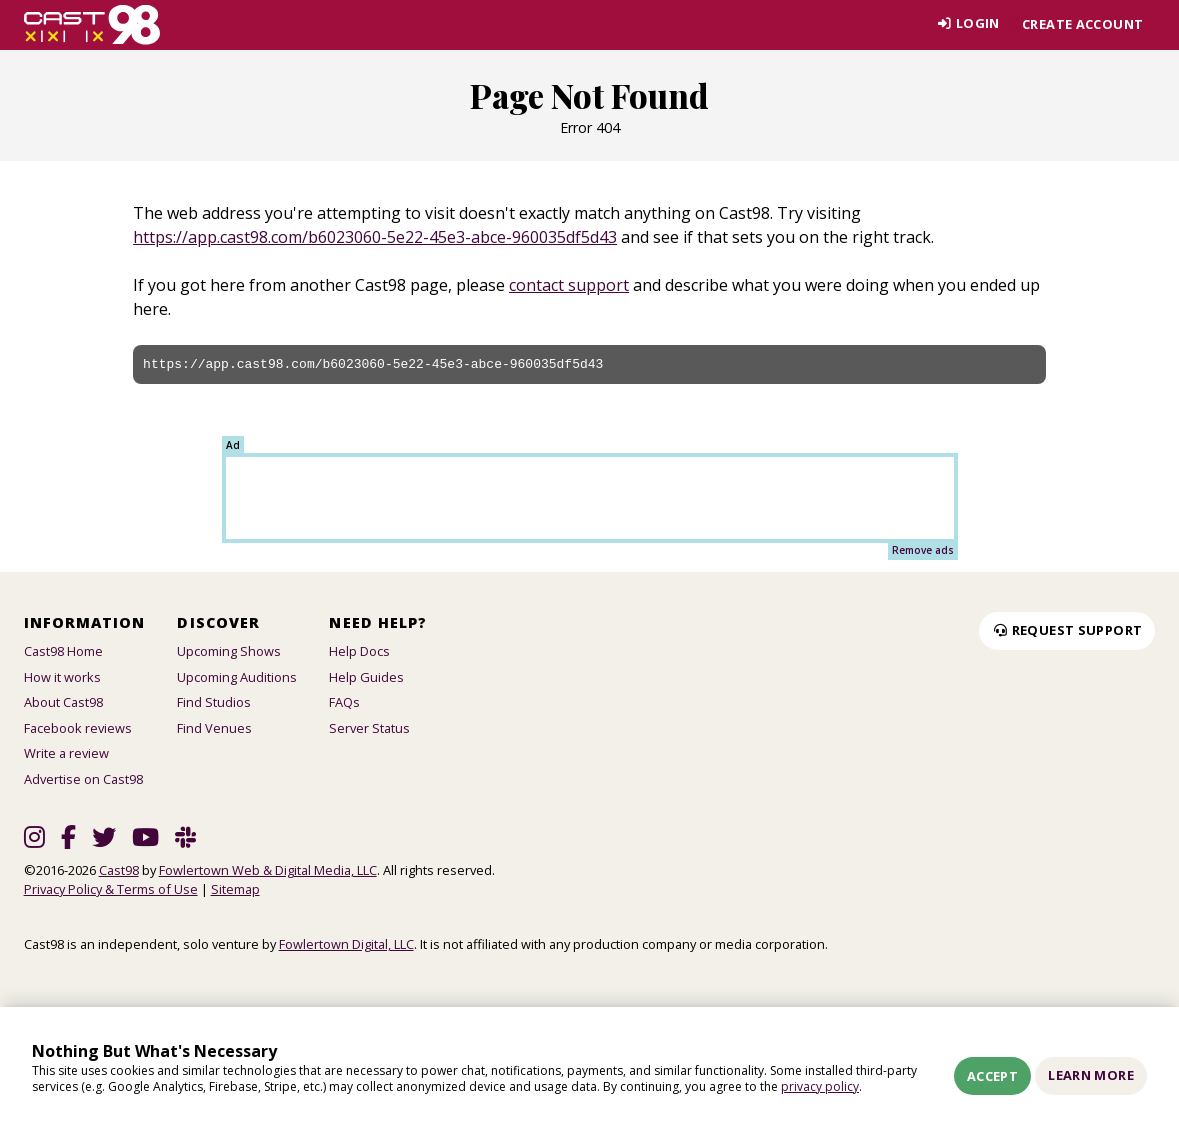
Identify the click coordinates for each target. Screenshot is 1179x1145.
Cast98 (119, 870)
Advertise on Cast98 (83, 779)
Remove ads (923, 550)
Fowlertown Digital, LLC (346, 944)
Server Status (369, 728)
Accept (992, 1076)
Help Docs (359, 651)
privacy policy (820, 1086)
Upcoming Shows (229, 651)
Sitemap (235, 889)
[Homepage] (92, 25)
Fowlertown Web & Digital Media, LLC (268, 870)
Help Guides (366, 677)
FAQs (344, 702)
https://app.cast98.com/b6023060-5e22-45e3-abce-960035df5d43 (375, 237)
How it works (62, 677)
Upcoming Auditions (237, 677)
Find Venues (214, 728)
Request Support (1067, 630)
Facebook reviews (78, 728)
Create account (1082, 24)
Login (966, 24)
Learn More (1091, 1075)
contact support (569, 285)
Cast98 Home (63, 651)
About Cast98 (63, 702)
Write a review (66, 753)
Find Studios (214, 702)
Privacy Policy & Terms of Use (111, 889)
